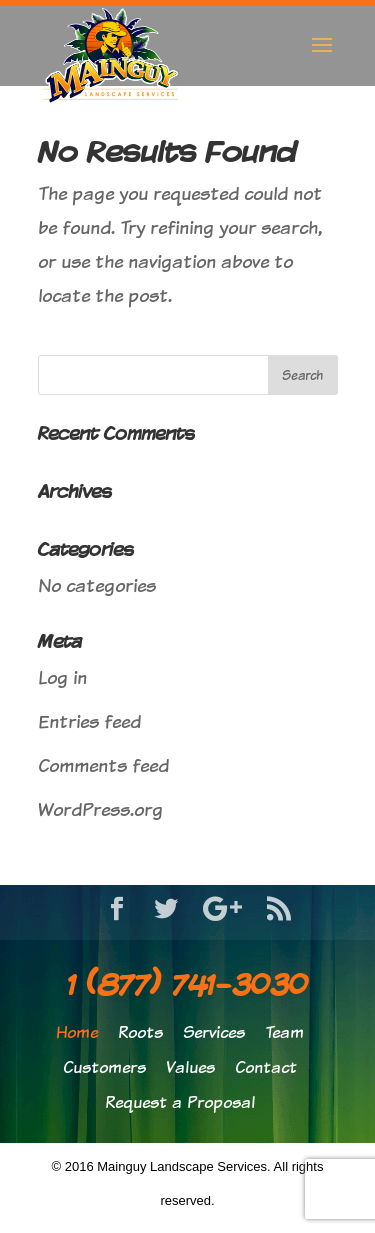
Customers (104, 1067)
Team (284, 1032)
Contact (266, 1067)
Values (190, 1067)
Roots (140, 1032)
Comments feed (103, 765)
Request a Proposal (180, 1102)
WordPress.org (100, 809)
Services (214, 1032)
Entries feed (89, 721)
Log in (62, 677)
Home (77, 1032)
